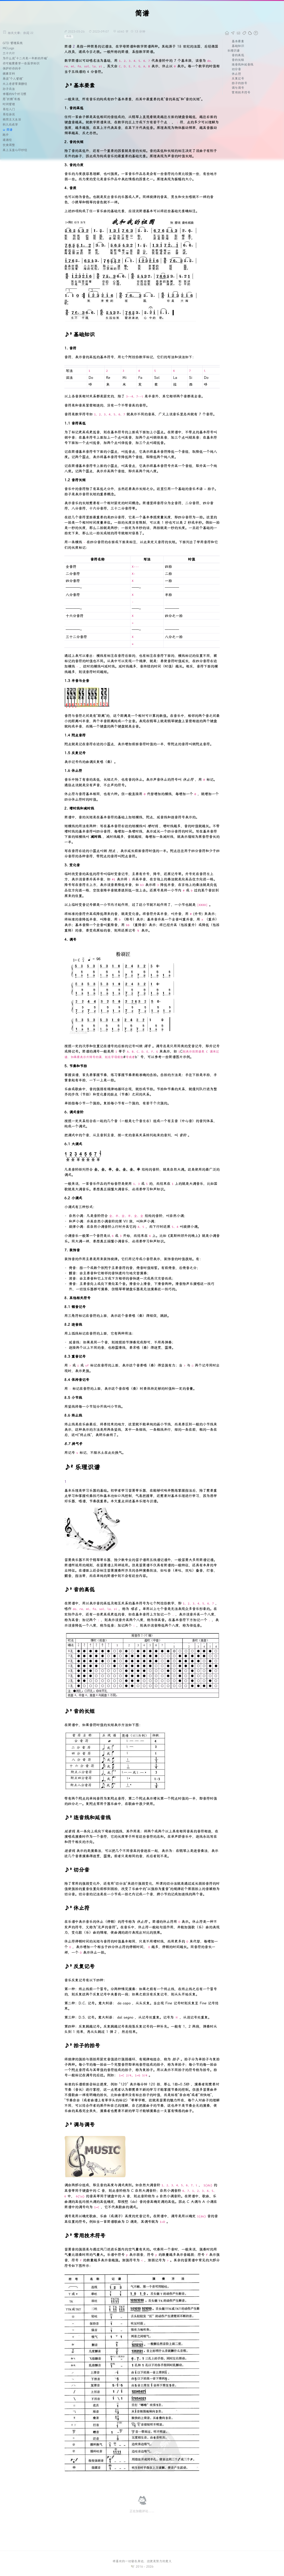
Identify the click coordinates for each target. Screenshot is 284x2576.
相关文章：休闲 (19, 33)
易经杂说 (10, 114)
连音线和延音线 (242, 64)
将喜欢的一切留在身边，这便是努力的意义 (142, 2561)
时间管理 (10, 104)
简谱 (10, 129)
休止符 (236, 74)
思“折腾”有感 (12, 99)
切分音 (236, 69)
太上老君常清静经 (16, 84)
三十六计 (10, 53)
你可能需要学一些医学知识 (22, 63)
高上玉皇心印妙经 (16, 150)
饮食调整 (10, 145)
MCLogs (9, 48)
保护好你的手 (13, 68)
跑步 (7, 134)
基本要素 (238, 41)
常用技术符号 (241, 92)
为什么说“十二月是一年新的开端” (26, 58)
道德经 (8, 140)
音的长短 (238, 60)
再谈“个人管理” (14, 78)
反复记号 (238, 78)
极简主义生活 (13, 119)
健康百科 (10, 73)
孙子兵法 (10, 89)
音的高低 (238, 55)
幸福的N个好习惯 (16, 94)
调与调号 (238, 88)
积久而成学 (11, 124)
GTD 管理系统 (14, 43)
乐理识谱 (233, 50)
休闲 (68, 36)
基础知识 (238, 46)
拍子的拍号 (239, 83)
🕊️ (132, 2566)
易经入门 (10, 109)
